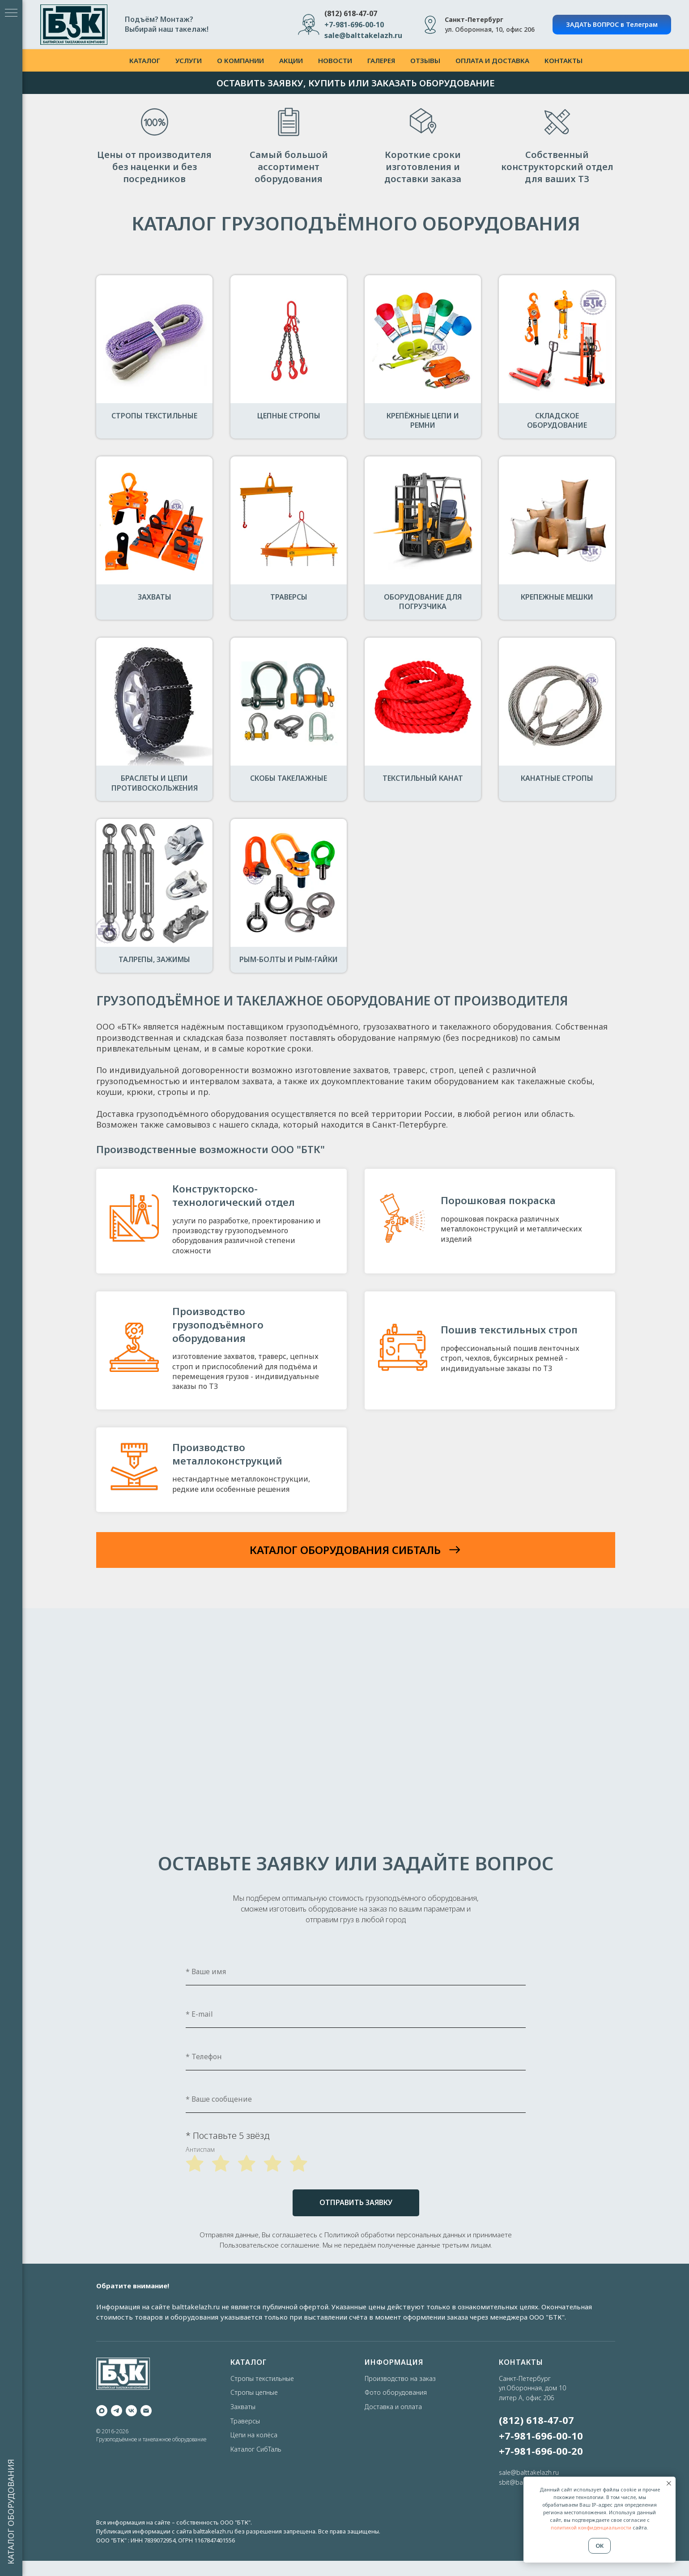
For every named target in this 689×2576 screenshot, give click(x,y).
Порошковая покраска (498, 1200)
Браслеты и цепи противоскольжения (154, 783)
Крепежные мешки (557, 597)
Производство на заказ (400, 2378)
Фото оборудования (396, 2392)
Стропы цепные (254, 2392)
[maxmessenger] (101, 2410)
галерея (381, 60)
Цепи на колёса (253, 2435)
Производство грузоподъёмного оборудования (218, 1324)
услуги (188, 60)
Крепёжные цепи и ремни (423, 420)
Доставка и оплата (393, 2406)
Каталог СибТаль (255, 2449)
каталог (144, 60)
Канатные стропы (557, 778)
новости (335, 60)
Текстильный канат (423, 778)
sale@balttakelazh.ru (529, 2472)
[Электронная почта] (146, 2410)
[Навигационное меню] (11, 13)
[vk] (131, 2410)
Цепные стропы (288, 416)
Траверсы (288, 597)
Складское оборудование (557, 420)
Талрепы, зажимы (154, 959)
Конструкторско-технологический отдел (233, 1195)
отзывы (425, 60)
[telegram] (116, 2410)
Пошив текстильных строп (509, 1329)
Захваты (154, 597)
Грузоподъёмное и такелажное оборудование (151, 2439)
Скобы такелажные (288, 778)
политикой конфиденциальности (591, 2527)
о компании (240, 60)
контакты (563, 60)
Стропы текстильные (154, 416)
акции (291, 60)
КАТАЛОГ (248, 2362)
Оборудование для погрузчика (423, 602)
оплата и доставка (492, 60)
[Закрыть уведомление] (668, 2483)
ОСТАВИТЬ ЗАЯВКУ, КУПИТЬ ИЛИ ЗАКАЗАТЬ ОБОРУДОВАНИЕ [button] (356, 83)
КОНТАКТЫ (521, 2362)
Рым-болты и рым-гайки (288, 959)
